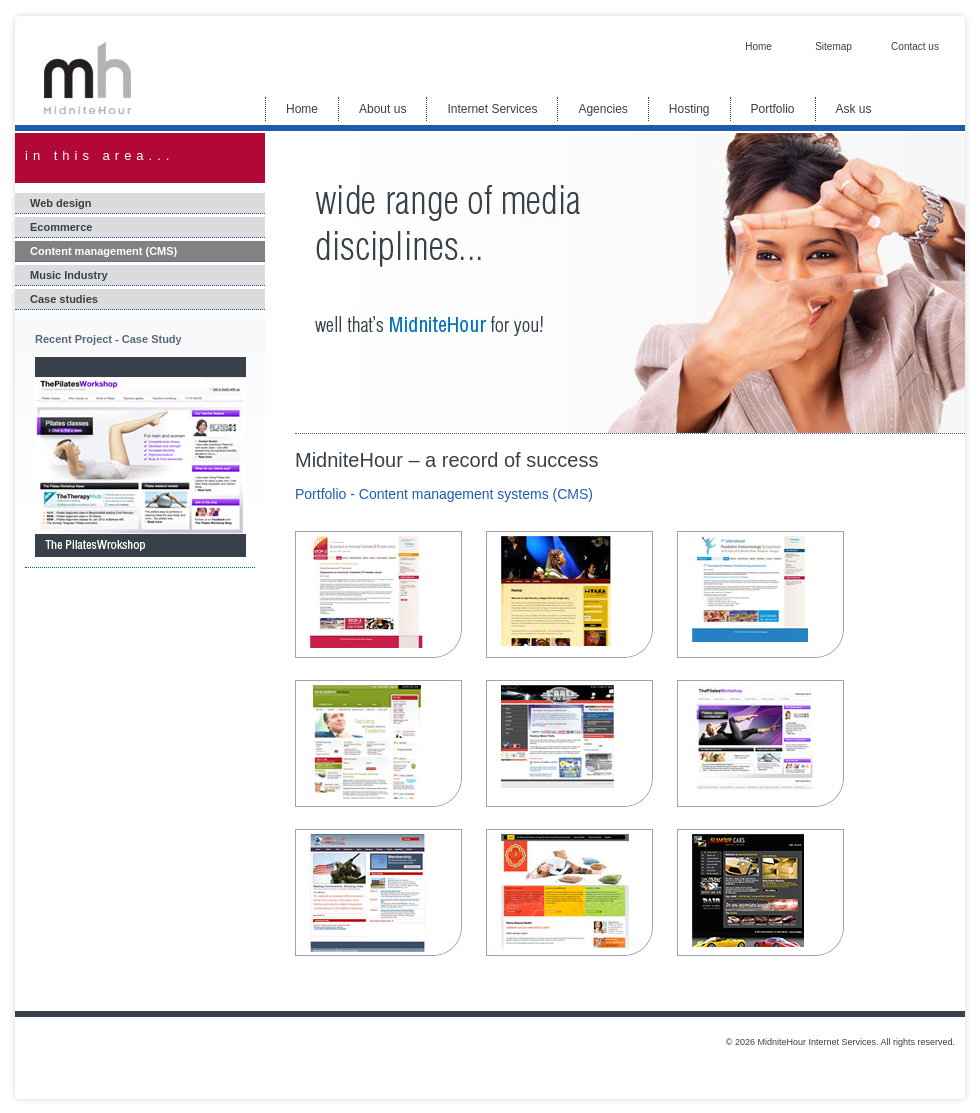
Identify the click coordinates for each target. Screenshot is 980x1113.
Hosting (689, 109)
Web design (61, 203)
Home (758, 46)
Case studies (64, 299)
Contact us (915, 46)
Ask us (854, 109)
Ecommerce (61, 227)
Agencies (602, 109)
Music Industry (69, 275)
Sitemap (833, 46)
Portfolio (773, 109)
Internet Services (492, 109)
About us (382, 109)
